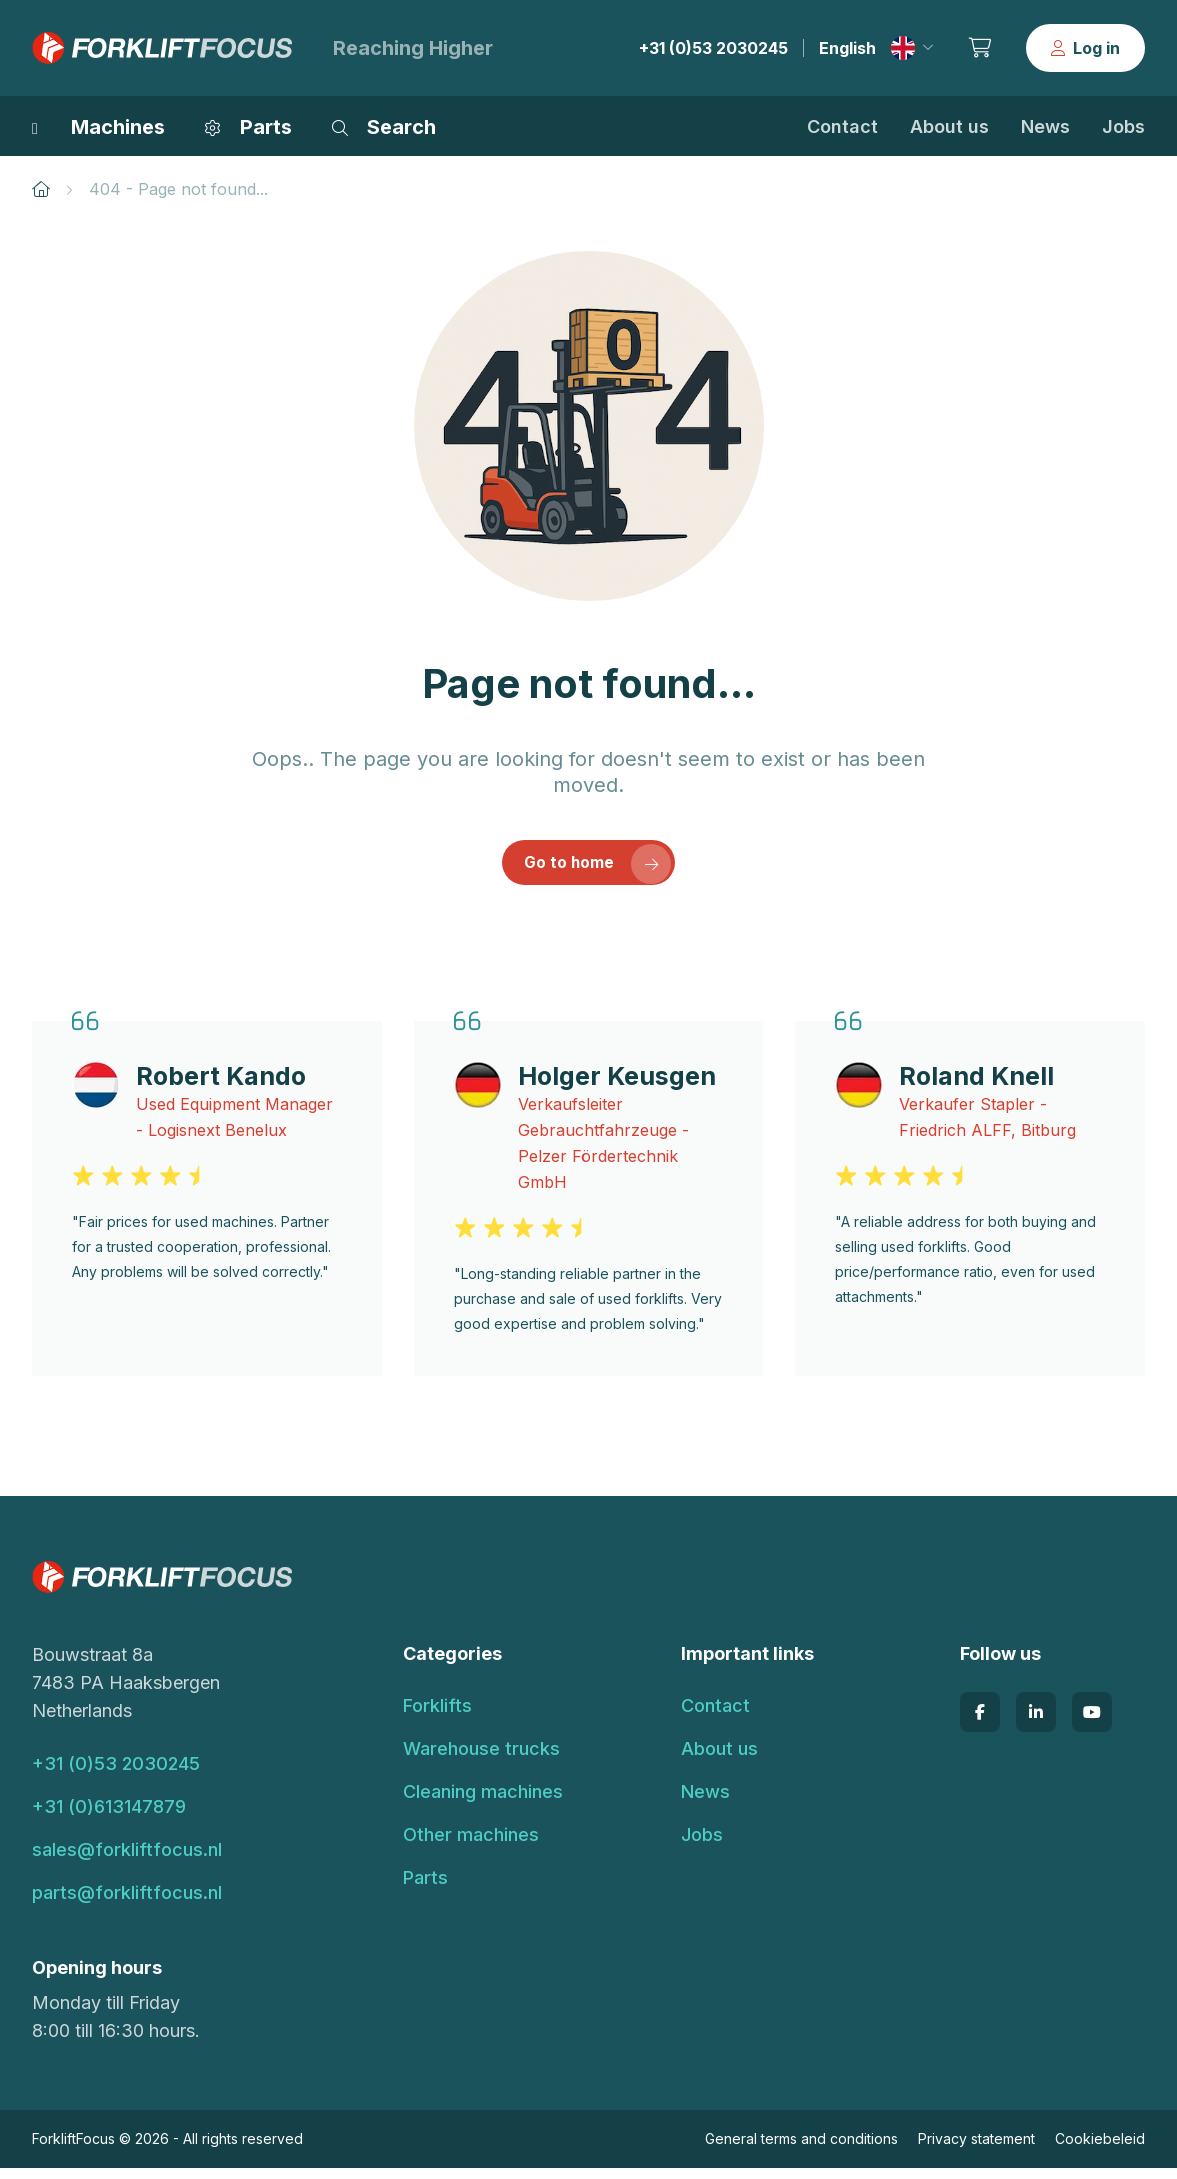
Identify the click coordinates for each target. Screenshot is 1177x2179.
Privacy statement (976, 2149)
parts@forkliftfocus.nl (127, 1903)
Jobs (1123, 126)
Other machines (471, 1845)
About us (949, 126)
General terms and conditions (801, 2149)
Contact (842, 126)
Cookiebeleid (1100, 2149)
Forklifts (437, 1716)
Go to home (599, 872)
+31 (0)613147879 (109, 1817)
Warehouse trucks (481, 1759)
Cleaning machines (483, 1802)
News (1045, 126)
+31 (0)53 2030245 (713, 48)
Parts (425, 1888)
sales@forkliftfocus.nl (127, 1860)
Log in (1085, 48)
